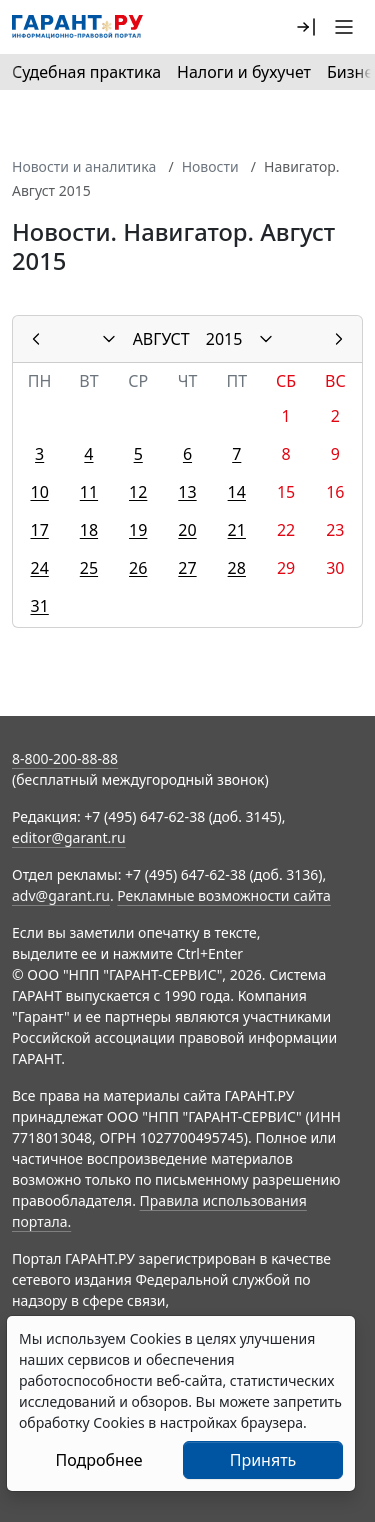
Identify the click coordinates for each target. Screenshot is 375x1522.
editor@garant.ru (69, 837)
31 (39, 606)
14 (237, 492)
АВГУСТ (161, 339)
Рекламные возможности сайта (224, 895)
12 (138, 492)
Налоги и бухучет (244, 72)
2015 (224, 339)
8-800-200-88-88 (65, 758)
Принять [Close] (263, 1460)
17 (39, 530)
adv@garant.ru (61, 895)
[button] (306, 27)
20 (187, 530)
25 (89, 568)
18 (89, 530)
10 (39, 492)
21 (237, 530)
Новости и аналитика (84, 166)
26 (138, 568)
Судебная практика (86, 72)
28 (237, 568)
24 (39, 568)
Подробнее (98, 1460)
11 (89, 492)
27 (187, 568)
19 (138, 530)
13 (187, 492)
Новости (210, 166)
